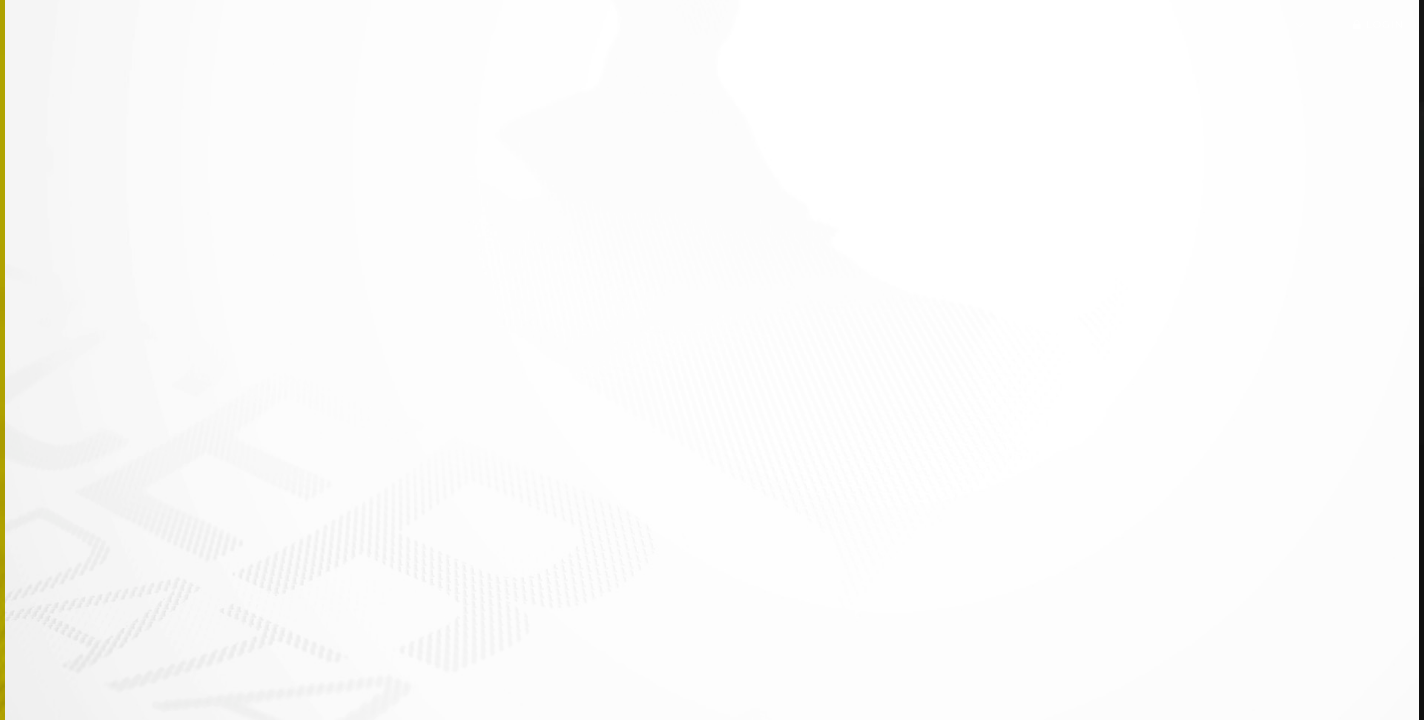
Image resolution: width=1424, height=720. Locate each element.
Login (1375, 24)
